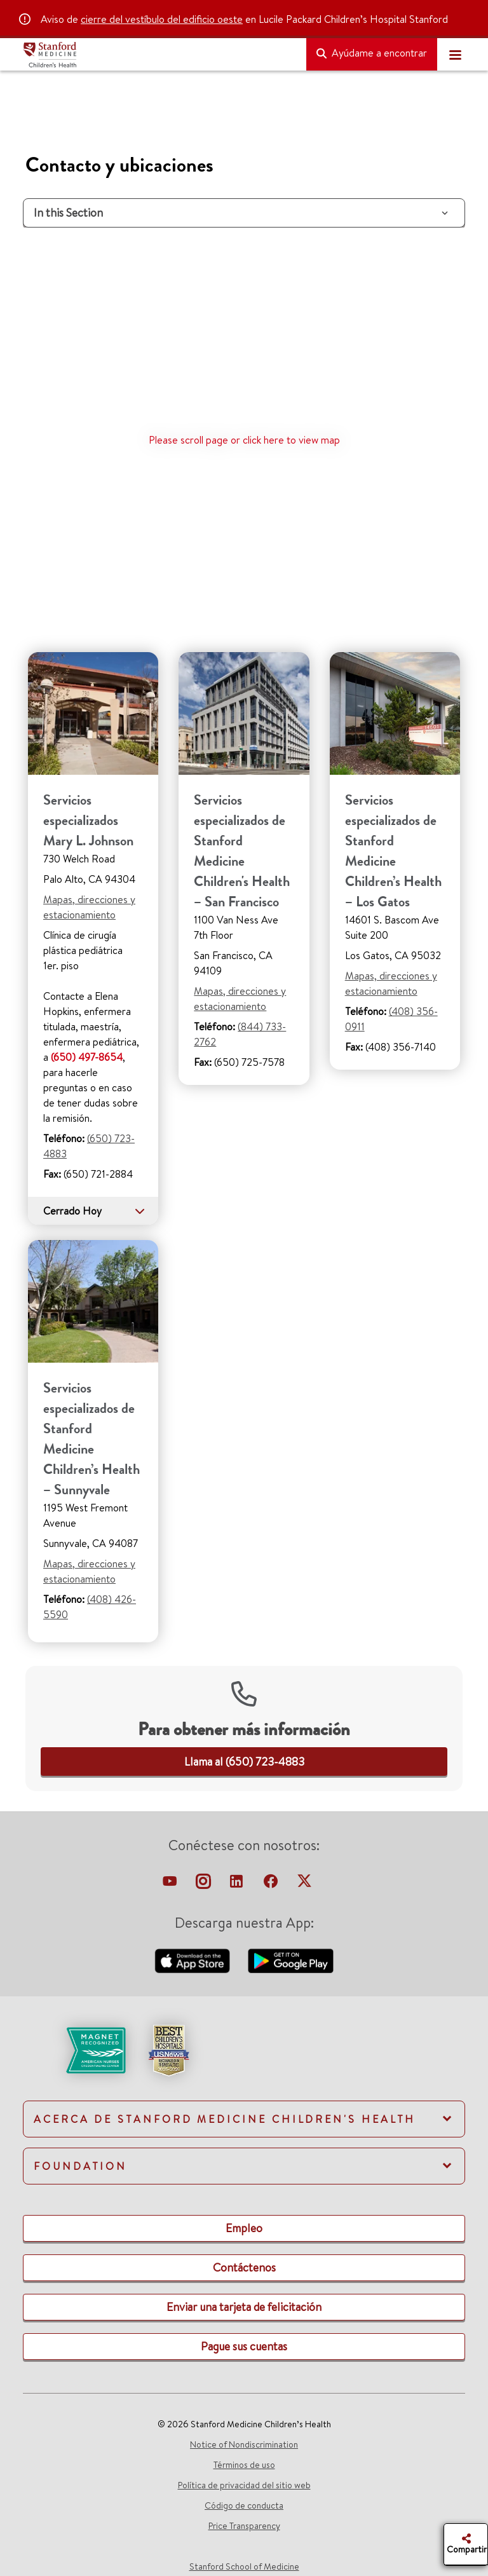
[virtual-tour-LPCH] (170, 1884)
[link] (244, 1761)
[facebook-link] (271, 1884)
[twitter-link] (304, 1884)
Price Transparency (244, 2525)
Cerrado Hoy (93, 1211)
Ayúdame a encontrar (371, 53)
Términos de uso (244, 2464)
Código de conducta (244, 2505)
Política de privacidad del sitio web (244, 2485)
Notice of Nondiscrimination (244, 2444)
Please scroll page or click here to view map (244, 440)
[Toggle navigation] (455, 55)
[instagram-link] (204, 1884)
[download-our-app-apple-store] (193, 1959)
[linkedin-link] (237, 1884)
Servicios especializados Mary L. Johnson (88, 820)
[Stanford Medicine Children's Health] (159, 55)
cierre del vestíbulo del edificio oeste (162, 19)
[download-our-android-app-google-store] (291, 1959)
